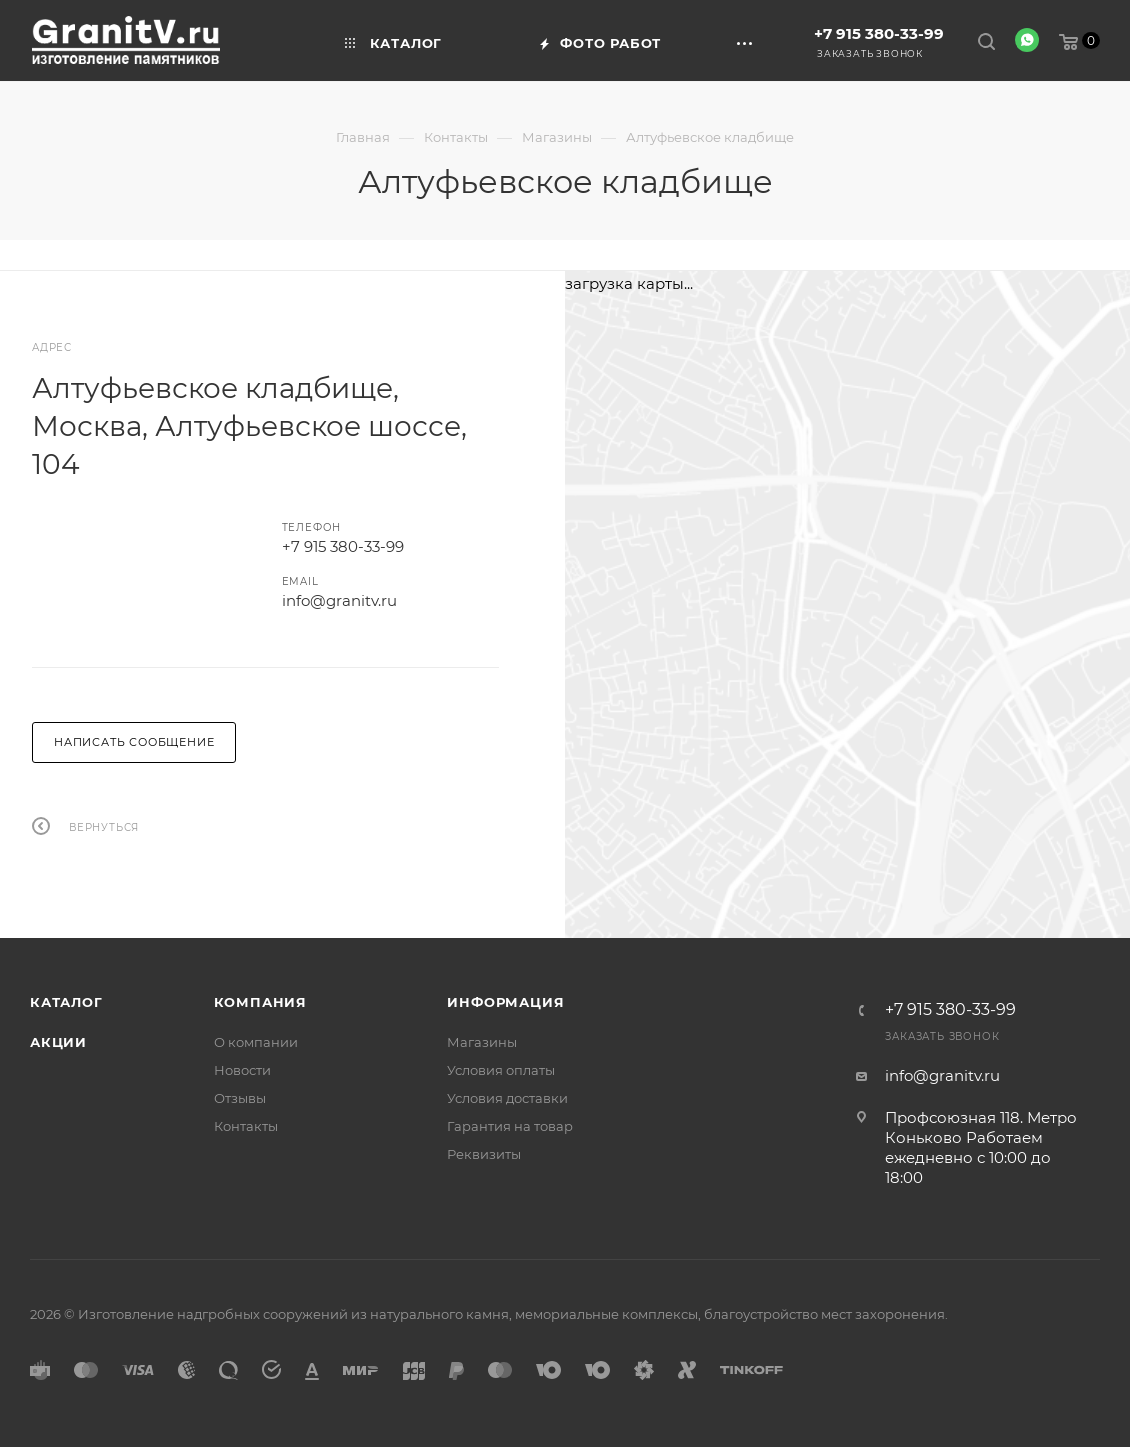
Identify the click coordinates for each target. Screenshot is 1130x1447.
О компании (256, 1042)
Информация (505, 1002)
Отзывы (240, 1098)
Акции (58, 1042)
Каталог (66, 1002)
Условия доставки (507, 1098)
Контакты (246, 1126)
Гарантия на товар (510, 1126)
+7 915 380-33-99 (879, 33)
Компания (260, 1002)
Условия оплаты (501, 1070)
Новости (242, 1070)
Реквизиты (484, 1154)
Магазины (482, 1042)
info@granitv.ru (339, 600)
